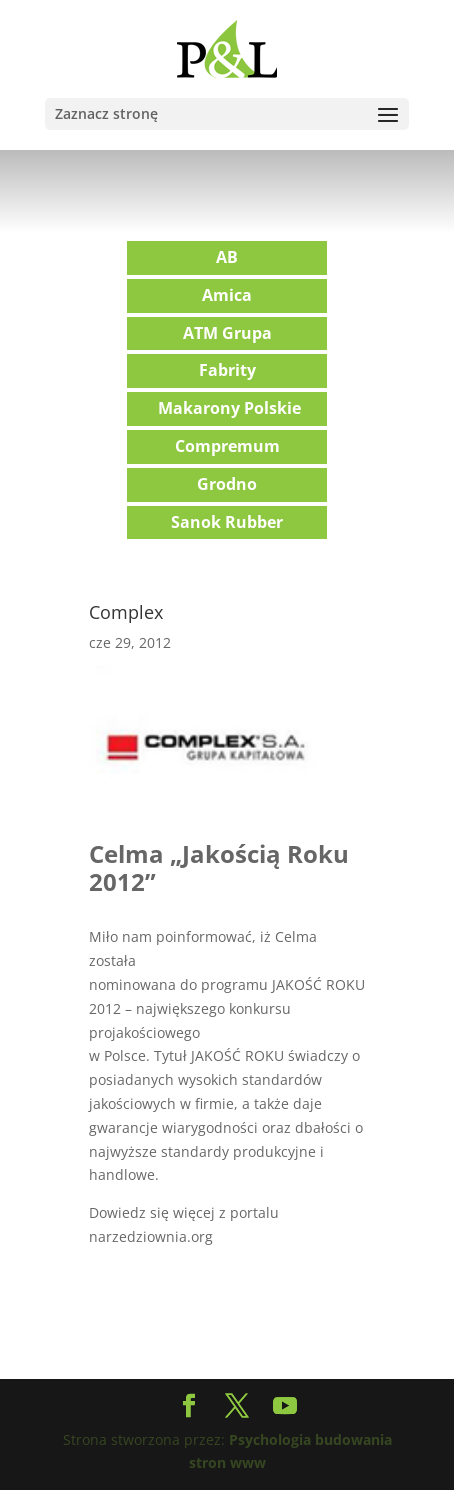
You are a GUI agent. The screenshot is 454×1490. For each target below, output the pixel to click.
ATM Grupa (227, 333)
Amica (227, 295)
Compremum (227, 446)
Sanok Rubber (227, 522)
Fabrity (227, 370)
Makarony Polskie (229, 408)
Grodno (227, 484)
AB (227, 257)
